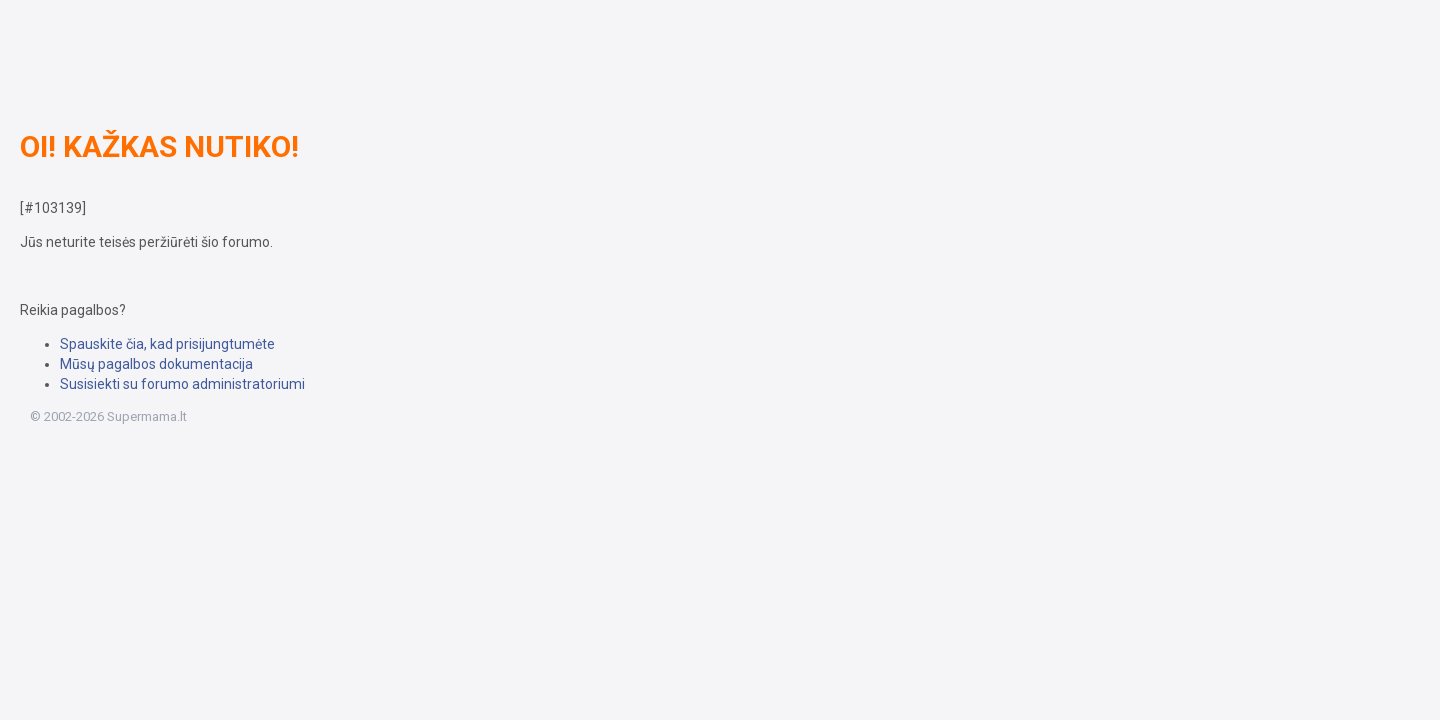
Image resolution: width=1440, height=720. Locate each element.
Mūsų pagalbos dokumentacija (156, 364)
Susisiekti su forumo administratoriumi (182, 384)
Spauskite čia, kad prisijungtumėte (167, 344)
